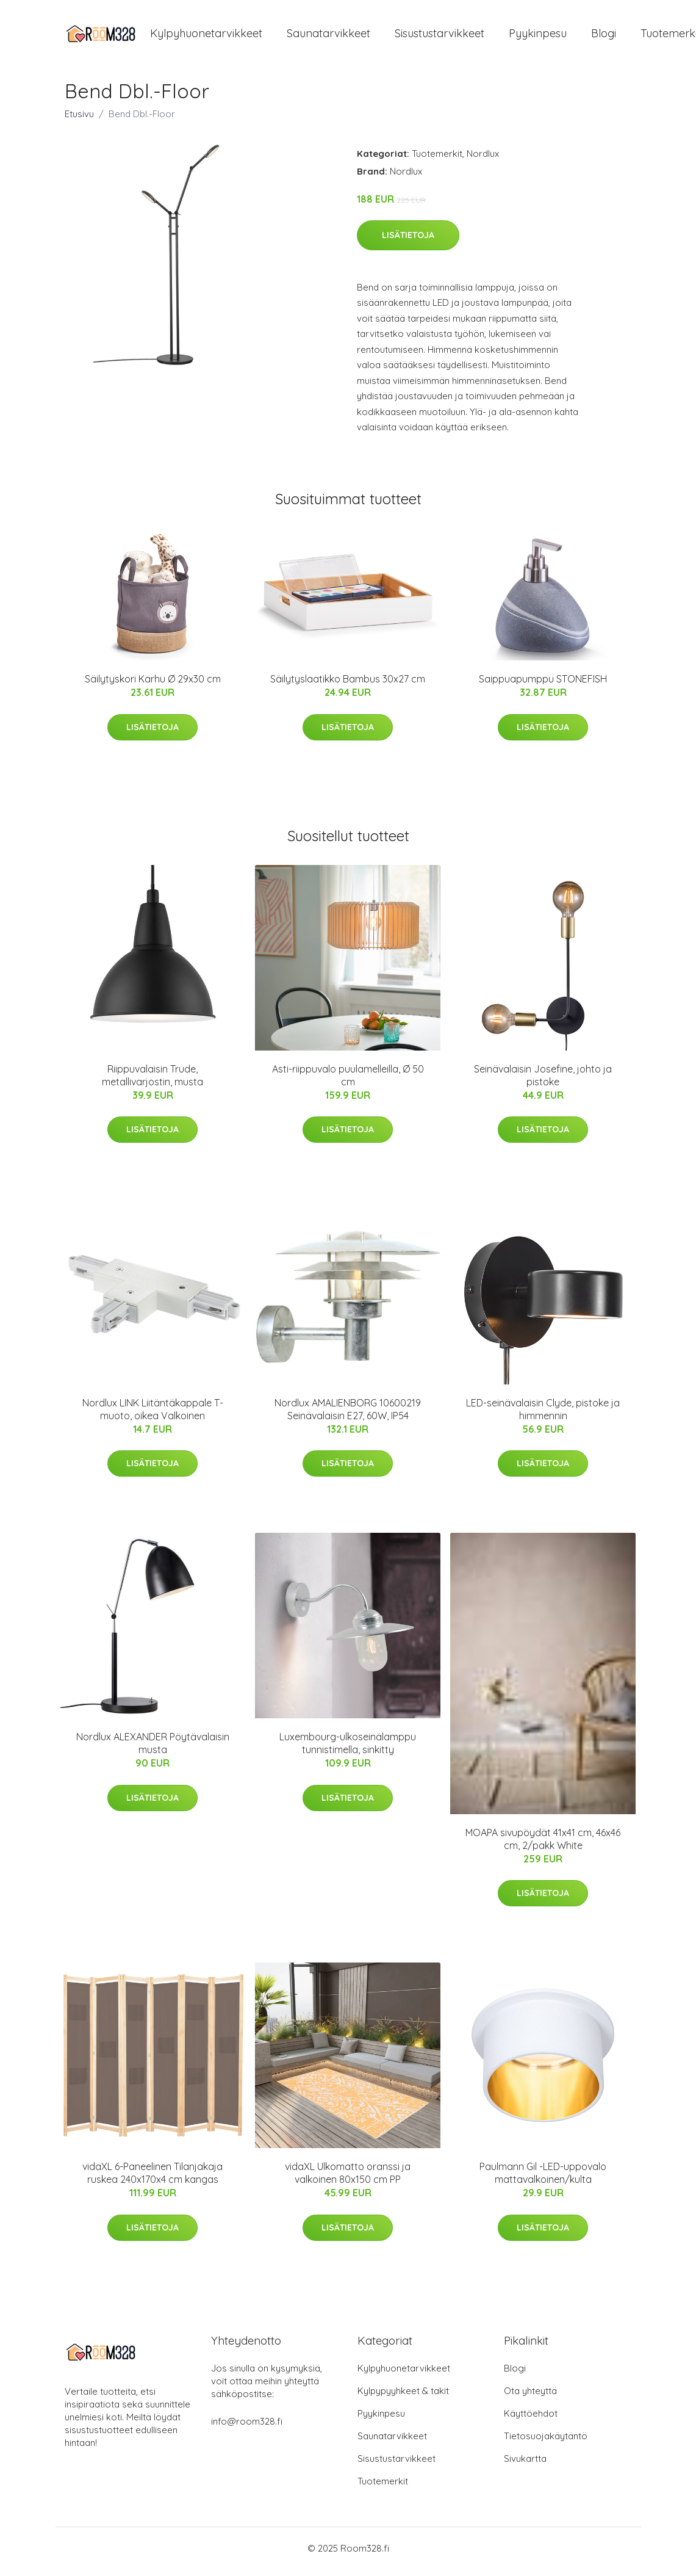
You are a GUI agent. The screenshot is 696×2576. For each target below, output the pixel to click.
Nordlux (483, 159)
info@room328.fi (246, 2428)
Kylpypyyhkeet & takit (403, 2397)
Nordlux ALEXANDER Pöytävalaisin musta (152, 1749)
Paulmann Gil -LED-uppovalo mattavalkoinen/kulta (542, 2179)
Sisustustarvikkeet (439, 36)
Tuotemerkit (437, 159)
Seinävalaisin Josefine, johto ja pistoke (543, 1081)
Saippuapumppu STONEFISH (543, 685)
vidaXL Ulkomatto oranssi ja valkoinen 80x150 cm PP (348, 2179)
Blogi (603, 36)
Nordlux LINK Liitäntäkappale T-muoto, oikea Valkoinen (152, 1415)
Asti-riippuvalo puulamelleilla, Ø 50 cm (348, 1081)
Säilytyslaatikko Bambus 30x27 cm (347, 685)
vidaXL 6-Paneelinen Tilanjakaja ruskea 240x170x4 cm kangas (152, 2179)
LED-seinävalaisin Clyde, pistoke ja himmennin (543, 1415)
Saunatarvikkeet (328, 36)
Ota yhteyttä (530, 2397)
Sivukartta (525, 2465)
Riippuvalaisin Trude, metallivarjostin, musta (152, 1081)
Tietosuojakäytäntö (545, 2442)
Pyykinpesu (538, 36)
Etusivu (79, 120)
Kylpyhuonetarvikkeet (206, 36)
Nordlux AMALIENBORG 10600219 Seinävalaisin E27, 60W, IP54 (347, 1415)
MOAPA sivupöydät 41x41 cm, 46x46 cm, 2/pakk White (542, 1845)
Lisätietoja (408, 241)
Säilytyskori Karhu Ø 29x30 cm (153, 685)
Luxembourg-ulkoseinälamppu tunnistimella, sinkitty (347, 1749)
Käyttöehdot (531, 2420)
